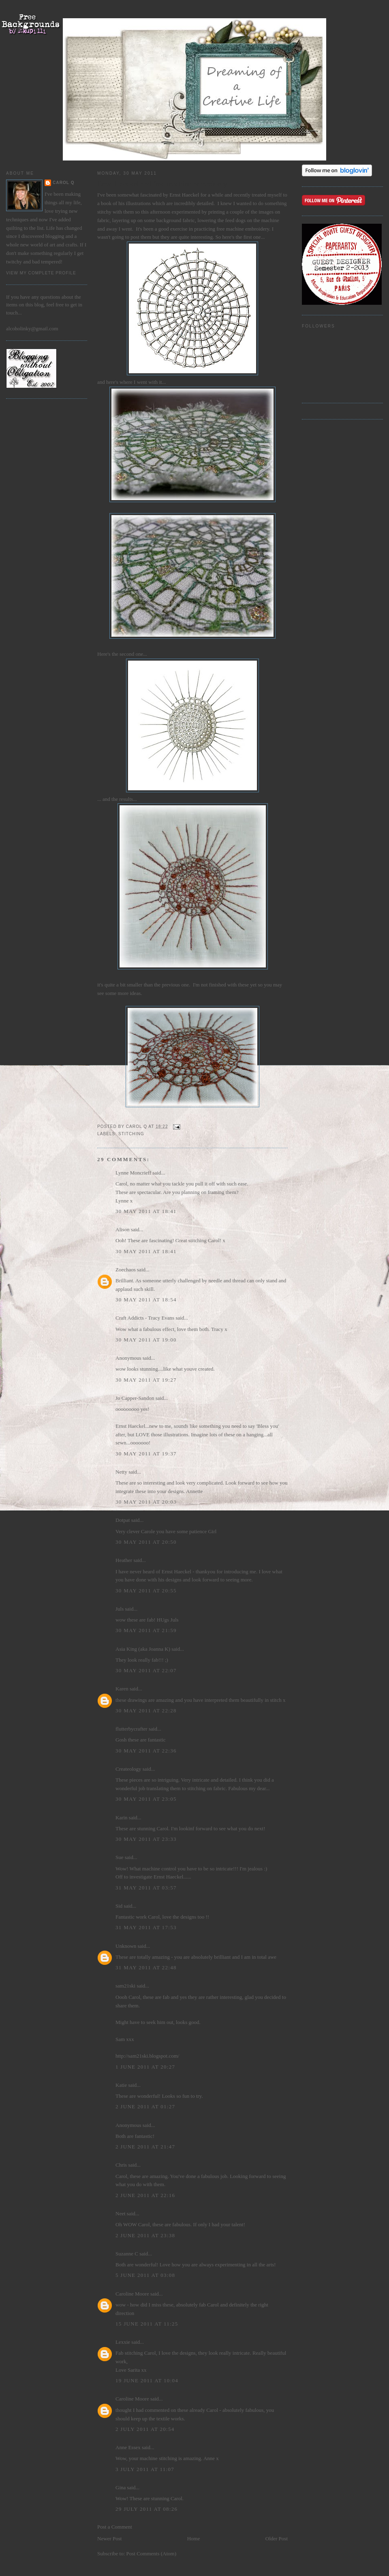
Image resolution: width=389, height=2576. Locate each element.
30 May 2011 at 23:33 (146, 1839)
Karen (121, 1689)
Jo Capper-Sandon (134, 1398)
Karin (121, 1817)
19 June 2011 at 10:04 (146, 2380)
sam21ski (125, 1986)
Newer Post (109, 2538)
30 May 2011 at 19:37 (146, 1454)
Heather (123, 1560)
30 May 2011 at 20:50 (146, 1542)
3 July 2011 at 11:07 (144, 2469)
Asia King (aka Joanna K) (142, 1649)
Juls (119, 1609)
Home (193, 2538)
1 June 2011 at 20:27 (145, 2067)
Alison (122, 1229)
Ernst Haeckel (184, 195)
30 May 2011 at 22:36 (146, 1751)
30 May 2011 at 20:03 (146, 1502)
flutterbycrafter (131, 1729)
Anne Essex (128, 2447)
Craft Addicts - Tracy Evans (144, 1318)
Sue (119, 1857)
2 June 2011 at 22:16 (145, 2195)
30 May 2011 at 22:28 (146, 1710)
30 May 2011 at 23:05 (146, 1799)
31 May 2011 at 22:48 (146, 1967)
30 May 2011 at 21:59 (146, 1630)
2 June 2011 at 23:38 (145, 2235)
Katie (121, 2085)
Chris (121, 2165)
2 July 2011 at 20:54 (145, 2429)
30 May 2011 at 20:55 (146, 1591)
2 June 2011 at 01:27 (145, 2106)
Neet (120, 2213)
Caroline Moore (132, 2294)
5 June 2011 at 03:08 (145, 2275)
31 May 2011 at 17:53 (146, 1927)
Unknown (125, 1946)
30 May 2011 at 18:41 (146, 1211)
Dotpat (122, 1520)
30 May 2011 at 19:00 (146, 1340)
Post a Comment (114, 2527)
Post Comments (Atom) (151, 2553)
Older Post (276, 2538)
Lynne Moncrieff (133, 1173)
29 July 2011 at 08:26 (146, 2509)
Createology (128, 1769)
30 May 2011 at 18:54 (146, 1300)
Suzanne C (126, 2254)
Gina (120, 2487)
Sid (118, 1906)
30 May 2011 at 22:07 (146, 1670)
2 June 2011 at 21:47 (145, 2147)
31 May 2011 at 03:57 (146, 1888)
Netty (121, 1472)
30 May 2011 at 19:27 (146, 1380)
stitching (131, 1134)
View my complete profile (41, 273)
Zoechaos (125, 1270)
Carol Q (64, 182)
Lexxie (122, 2342)
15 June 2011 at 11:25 (146, 2324)
